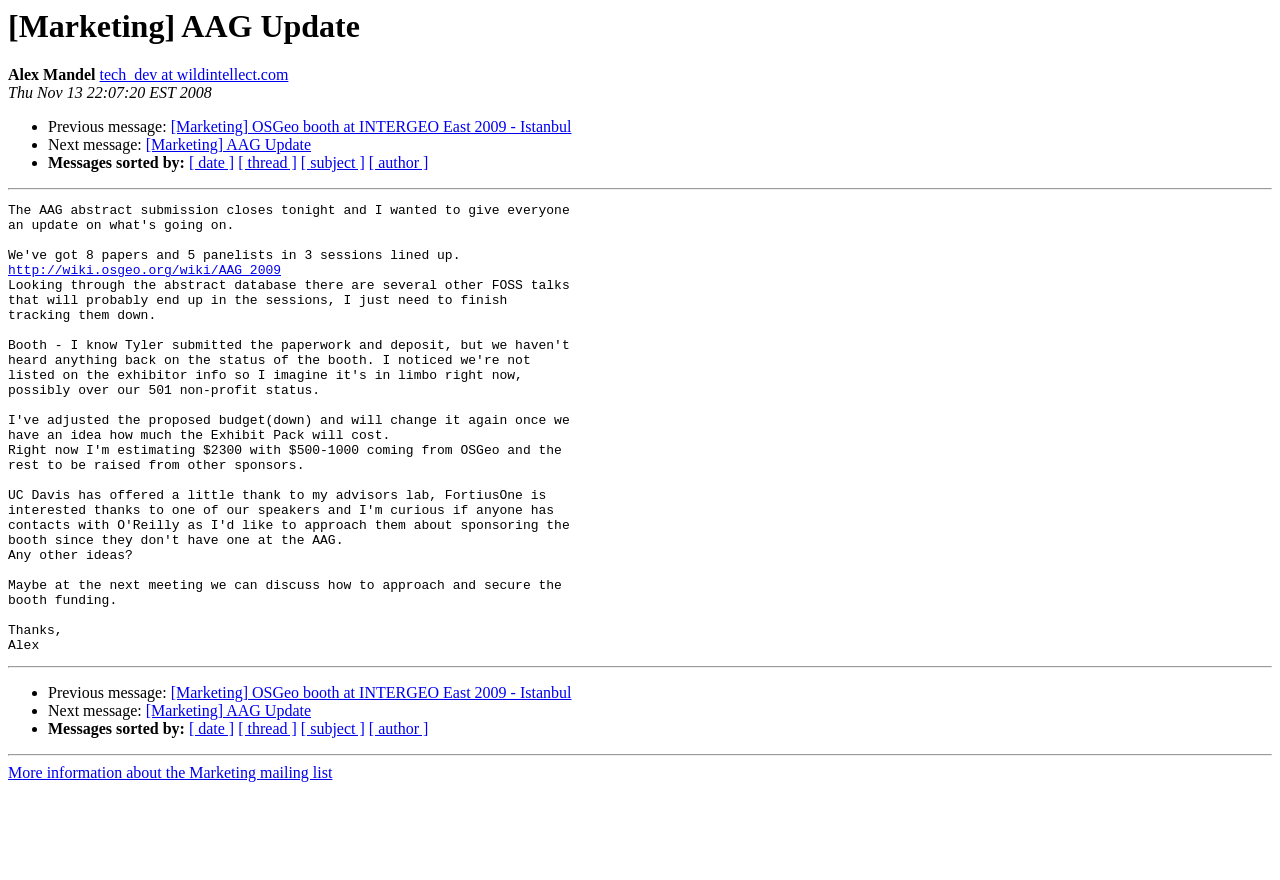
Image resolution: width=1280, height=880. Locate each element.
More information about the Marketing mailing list (170, 862)
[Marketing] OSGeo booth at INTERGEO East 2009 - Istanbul (371, 126)
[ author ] (399, 162)
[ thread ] (267, 162)
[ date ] (211, 162)
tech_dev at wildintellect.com (194, 74)
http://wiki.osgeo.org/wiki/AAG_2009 (144, 284)
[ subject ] (333, 162)
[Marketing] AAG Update (228, 144)
